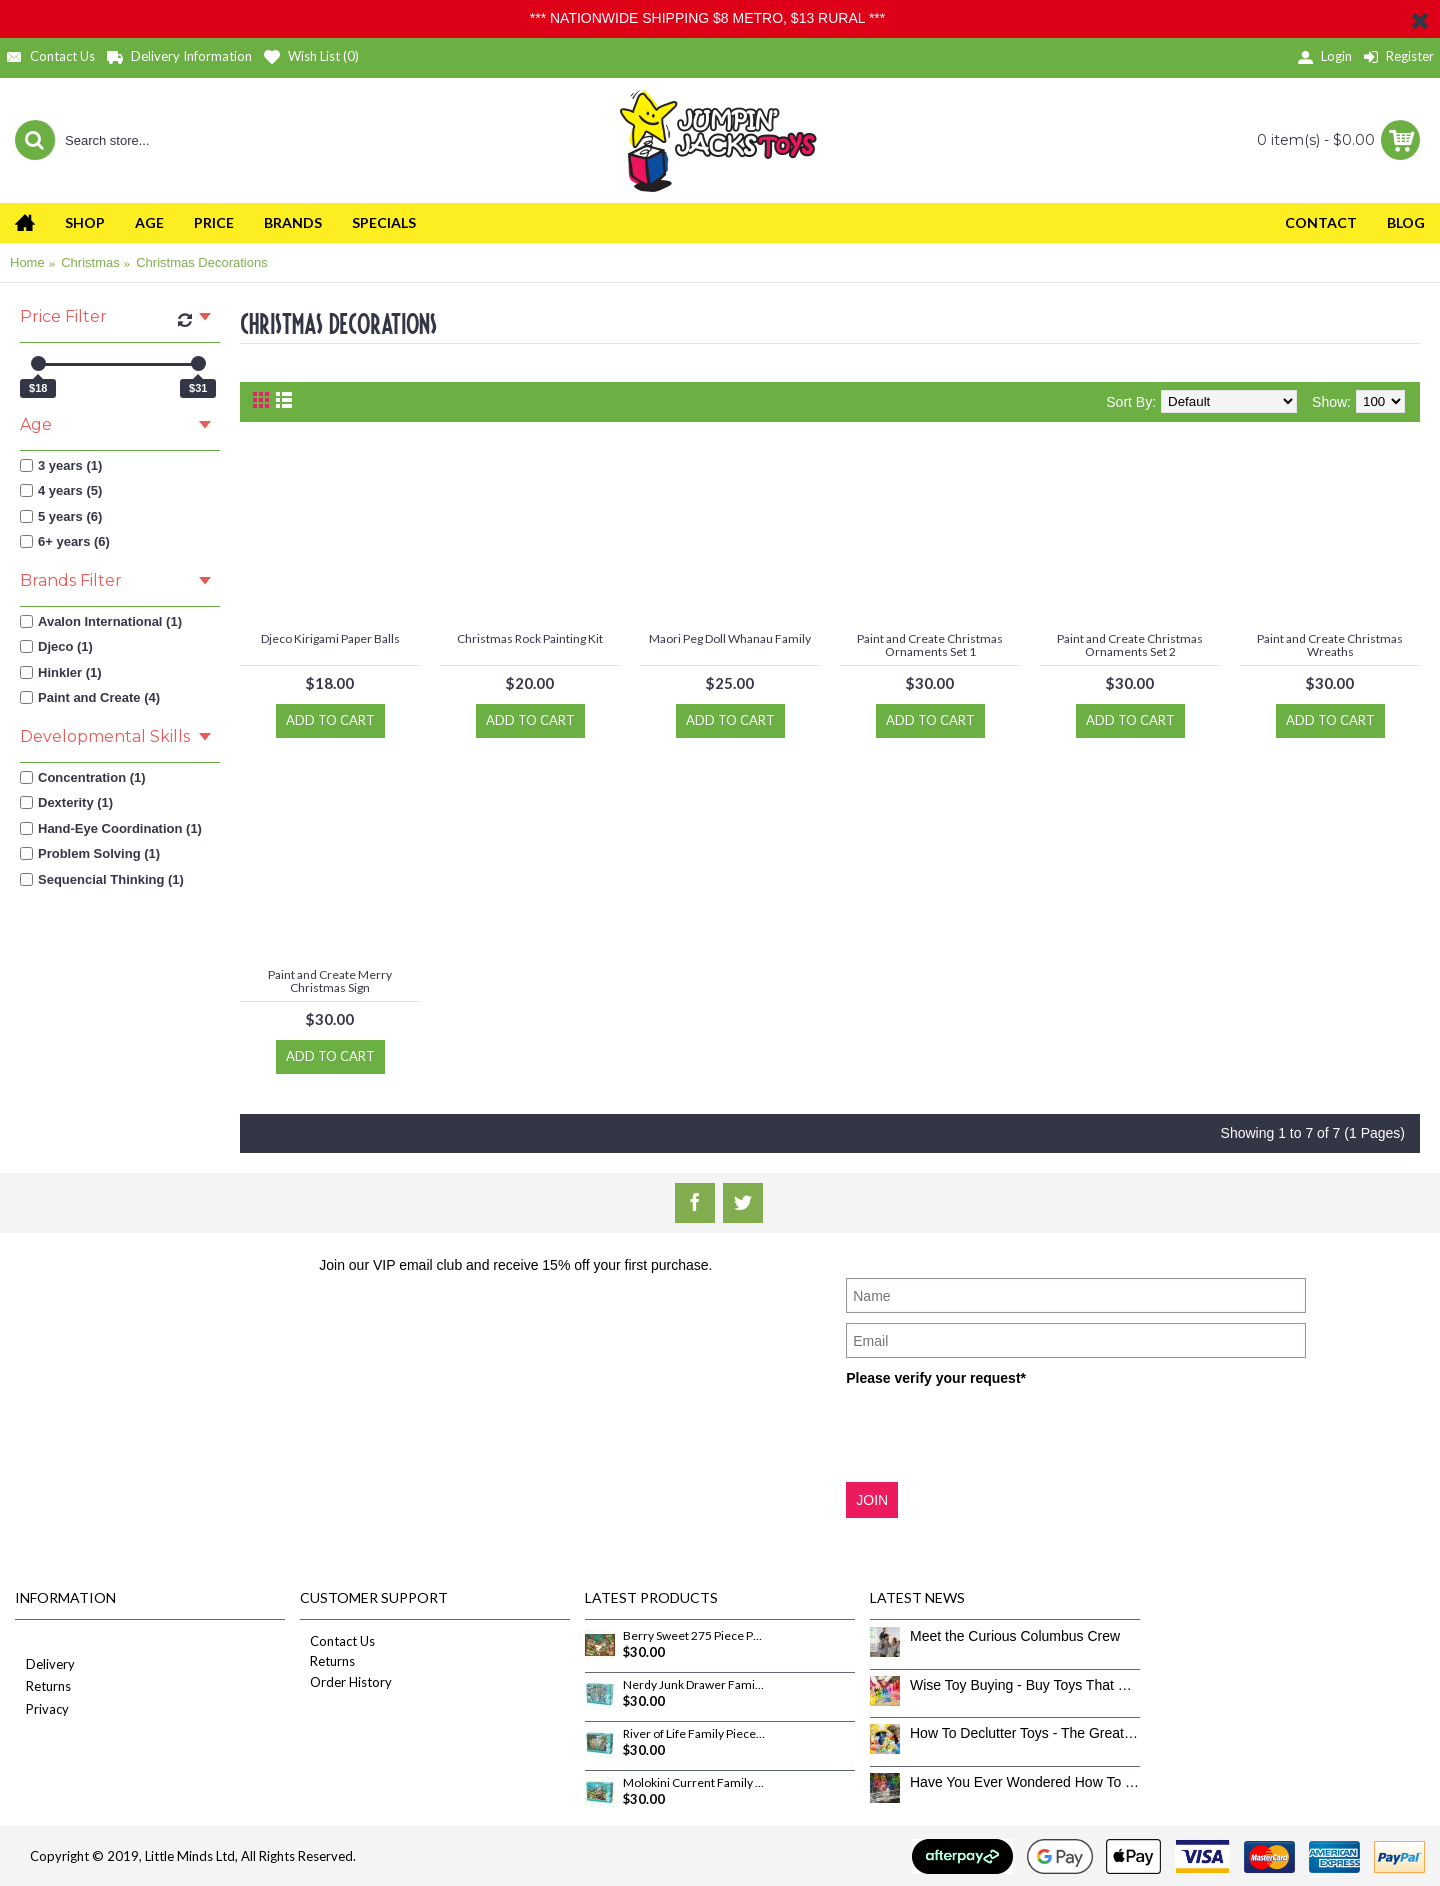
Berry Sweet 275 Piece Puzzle (694, 1636)
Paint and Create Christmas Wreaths (1330, 645)
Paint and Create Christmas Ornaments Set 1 (930, 645)
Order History (346, 1682)
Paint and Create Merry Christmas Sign (330, 981)
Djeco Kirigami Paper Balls (330, 638)
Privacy (42, 1710)
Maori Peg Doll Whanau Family (730, 638)
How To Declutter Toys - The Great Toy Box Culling (1025, 1733)
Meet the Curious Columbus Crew (1015, 1636)
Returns (43, 1687)
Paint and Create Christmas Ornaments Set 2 (1130, 645)
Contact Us (337, 1641)
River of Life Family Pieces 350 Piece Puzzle (694, 1734)
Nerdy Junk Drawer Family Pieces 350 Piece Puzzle (694, 1685)
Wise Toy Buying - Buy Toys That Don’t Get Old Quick (1025, 1685)
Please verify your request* (936, 1378)
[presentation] (998, 1433)
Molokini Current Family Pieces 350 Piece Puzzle (694, 1783)
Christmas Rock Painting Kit (530, 638)
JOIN (872, 1500)
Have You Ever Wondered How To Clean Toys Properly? (1025, 1782)
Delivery (45, 1665)
